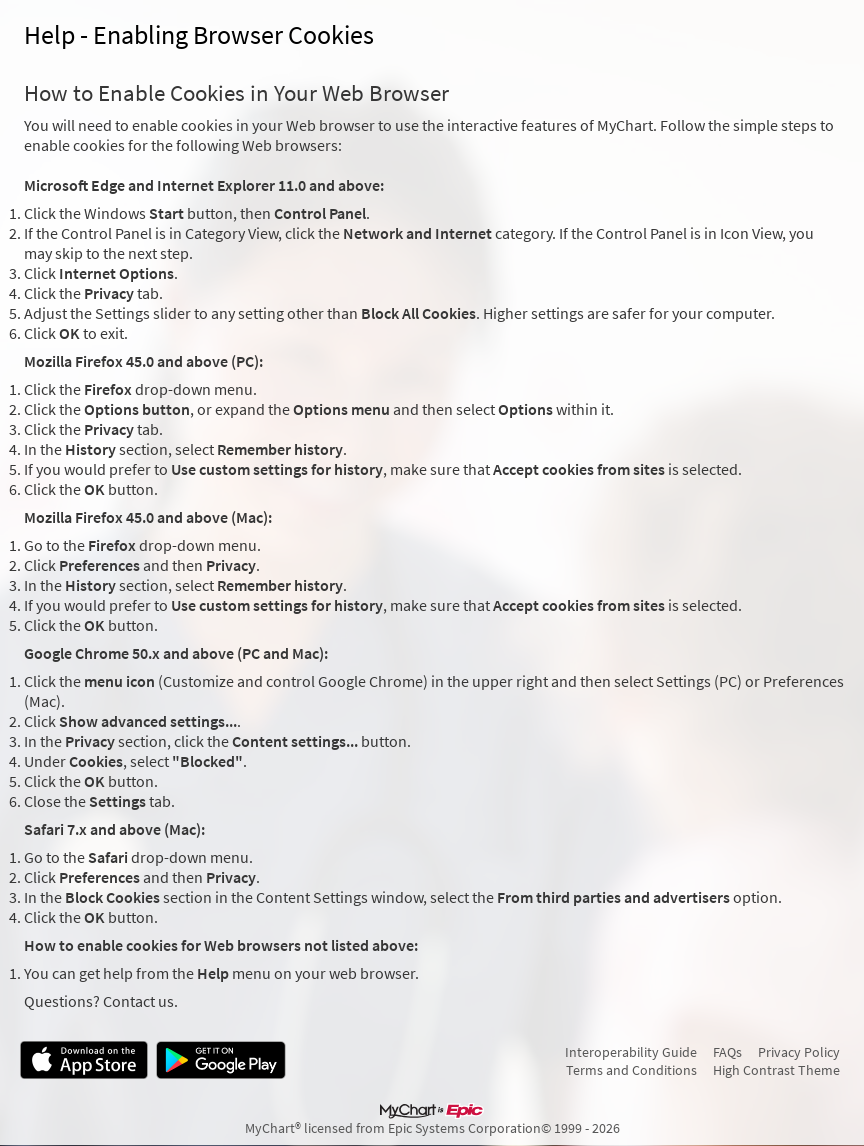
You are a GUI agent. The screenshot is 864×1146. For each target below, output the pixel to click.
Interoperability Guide (631, 1052)
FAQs (727, 1052)
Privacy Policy (799, 1052)
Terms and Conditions (631, 1070)
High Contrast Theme (776, 1070)
